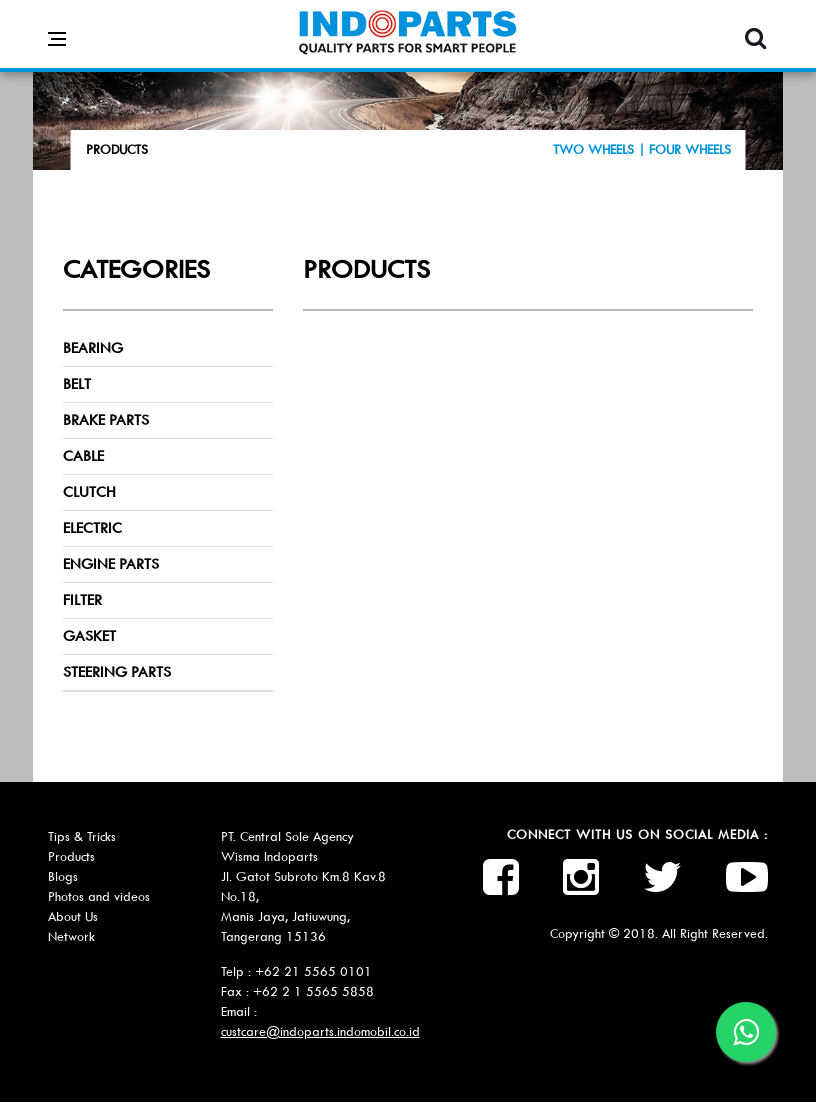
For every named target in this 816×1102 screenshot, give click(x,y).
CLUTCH (89, 492)
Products (71, 856)
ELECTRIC (92, 528)
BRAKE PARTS (106, 420)
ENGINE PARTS (111, 564)
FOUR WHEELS (690, 149)
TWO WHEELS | (601, 149)
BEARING (93, 348)
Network (71, 936)
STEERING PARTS (117, 672)
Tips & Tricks (82, 836)
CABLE (83, 456)
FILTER (82, 600)
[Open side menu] (57, 24)
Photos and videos (99, 896)
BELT (77, 384)
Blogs (63, 876)
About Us (73, 916)
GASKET (89, 636)
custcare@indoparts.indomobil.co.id (320, 1031)
